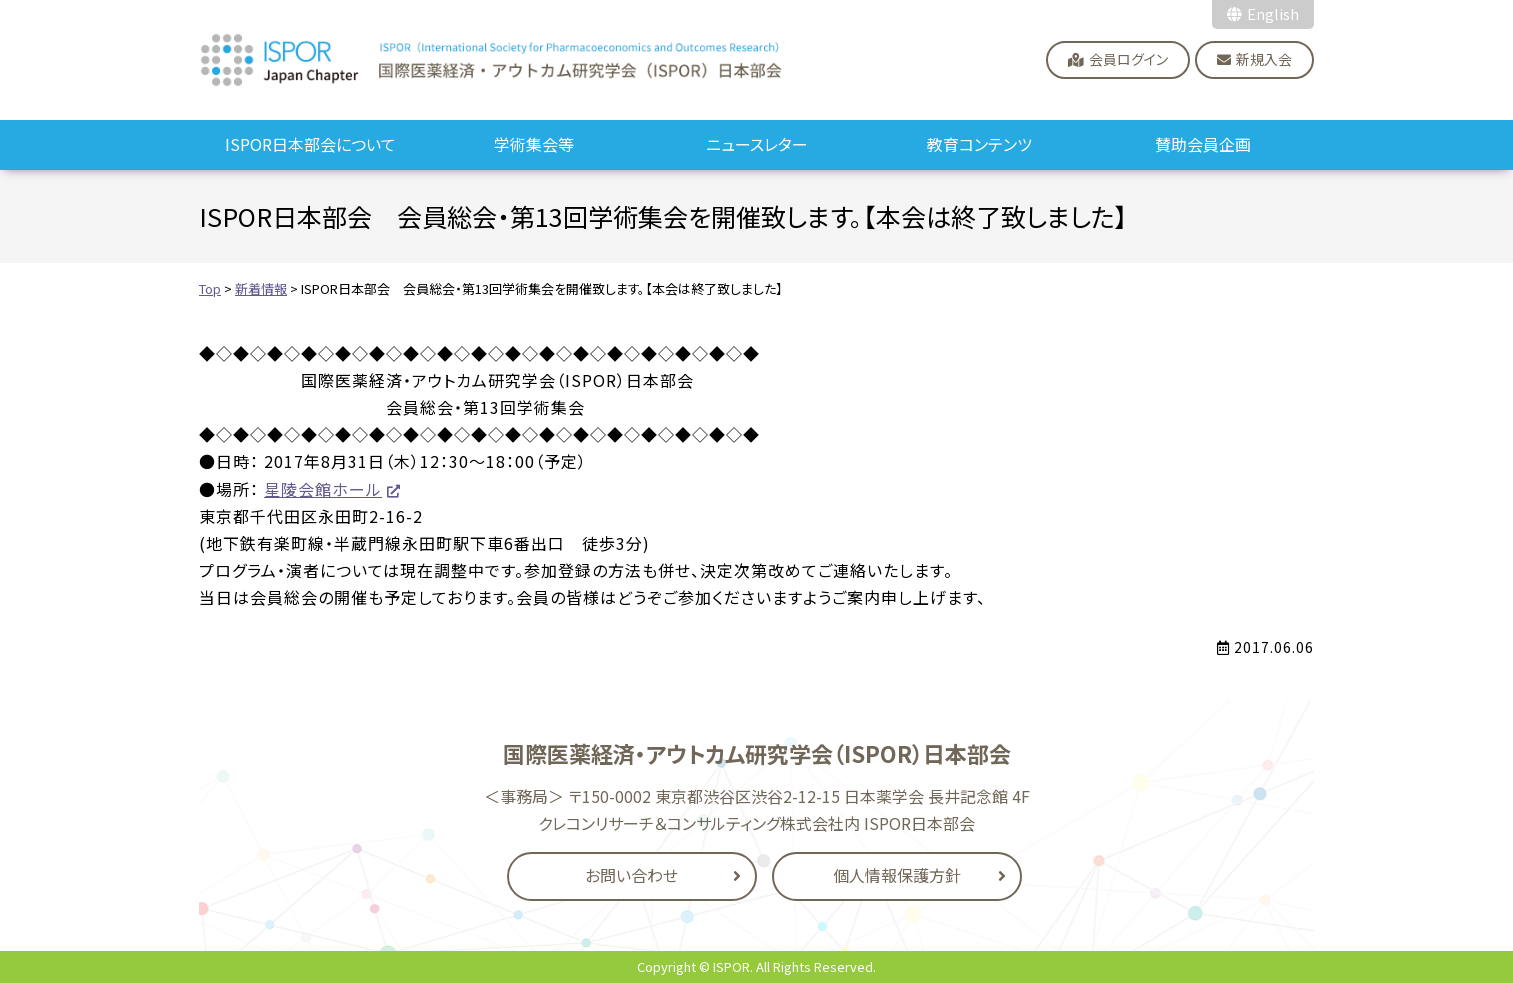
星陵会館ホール (323, 489)
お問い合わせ (631, 875)
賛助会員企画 (1203, 144)
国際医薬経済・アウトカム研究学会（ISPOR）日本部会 (492, 60)
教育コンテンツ (979, 144)
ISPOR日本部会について (310, 144)
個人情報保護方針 (897, 875)
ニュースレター (757, 144)
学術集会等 (534, 144)
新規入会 (1264, 59)
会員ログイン (1128, 59)
